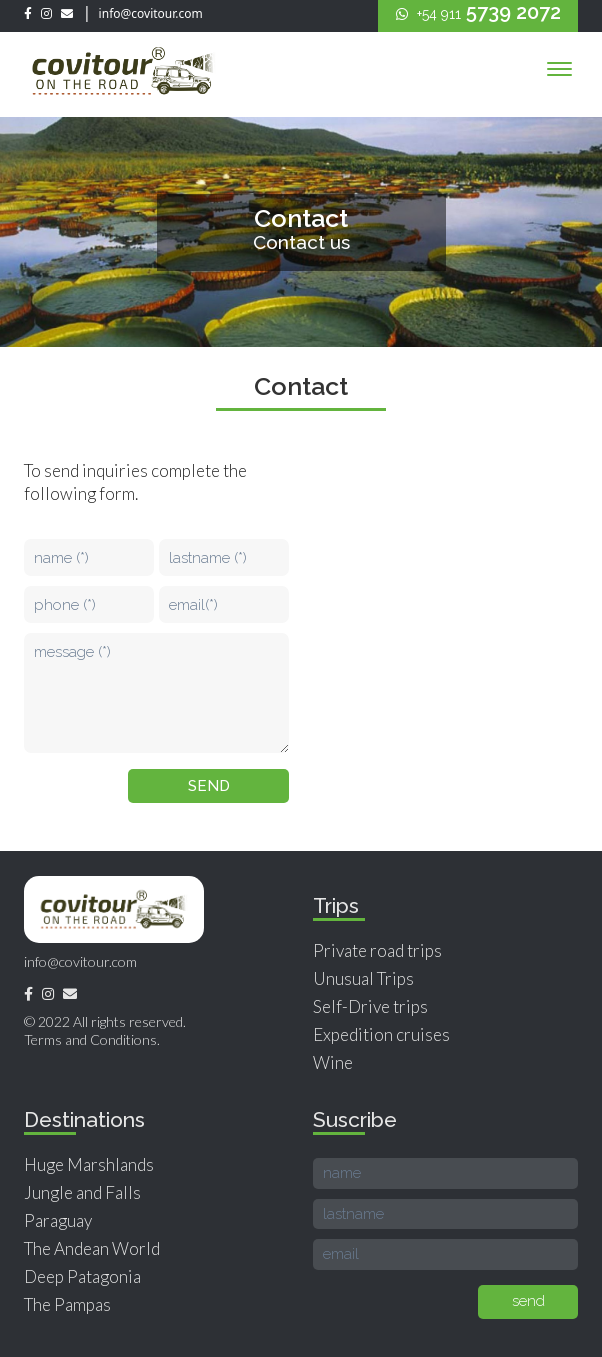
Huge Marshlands (89, 1164)
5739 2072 (478, 12)
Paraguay (58, 1220)
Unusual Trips (363, 978)
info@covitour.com (149, 13)
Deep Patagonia (82, 1276)
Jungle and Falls (82, 1192)
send (209, 786)
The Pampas (67, 1304)
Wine (333, 1062)
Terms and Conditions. (92, 1039)
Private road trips (377, 950)
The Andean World (92, 1248)
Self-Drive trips (370, 1006)
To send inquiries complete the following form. (135, 482)
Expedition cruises (381, 1034)
